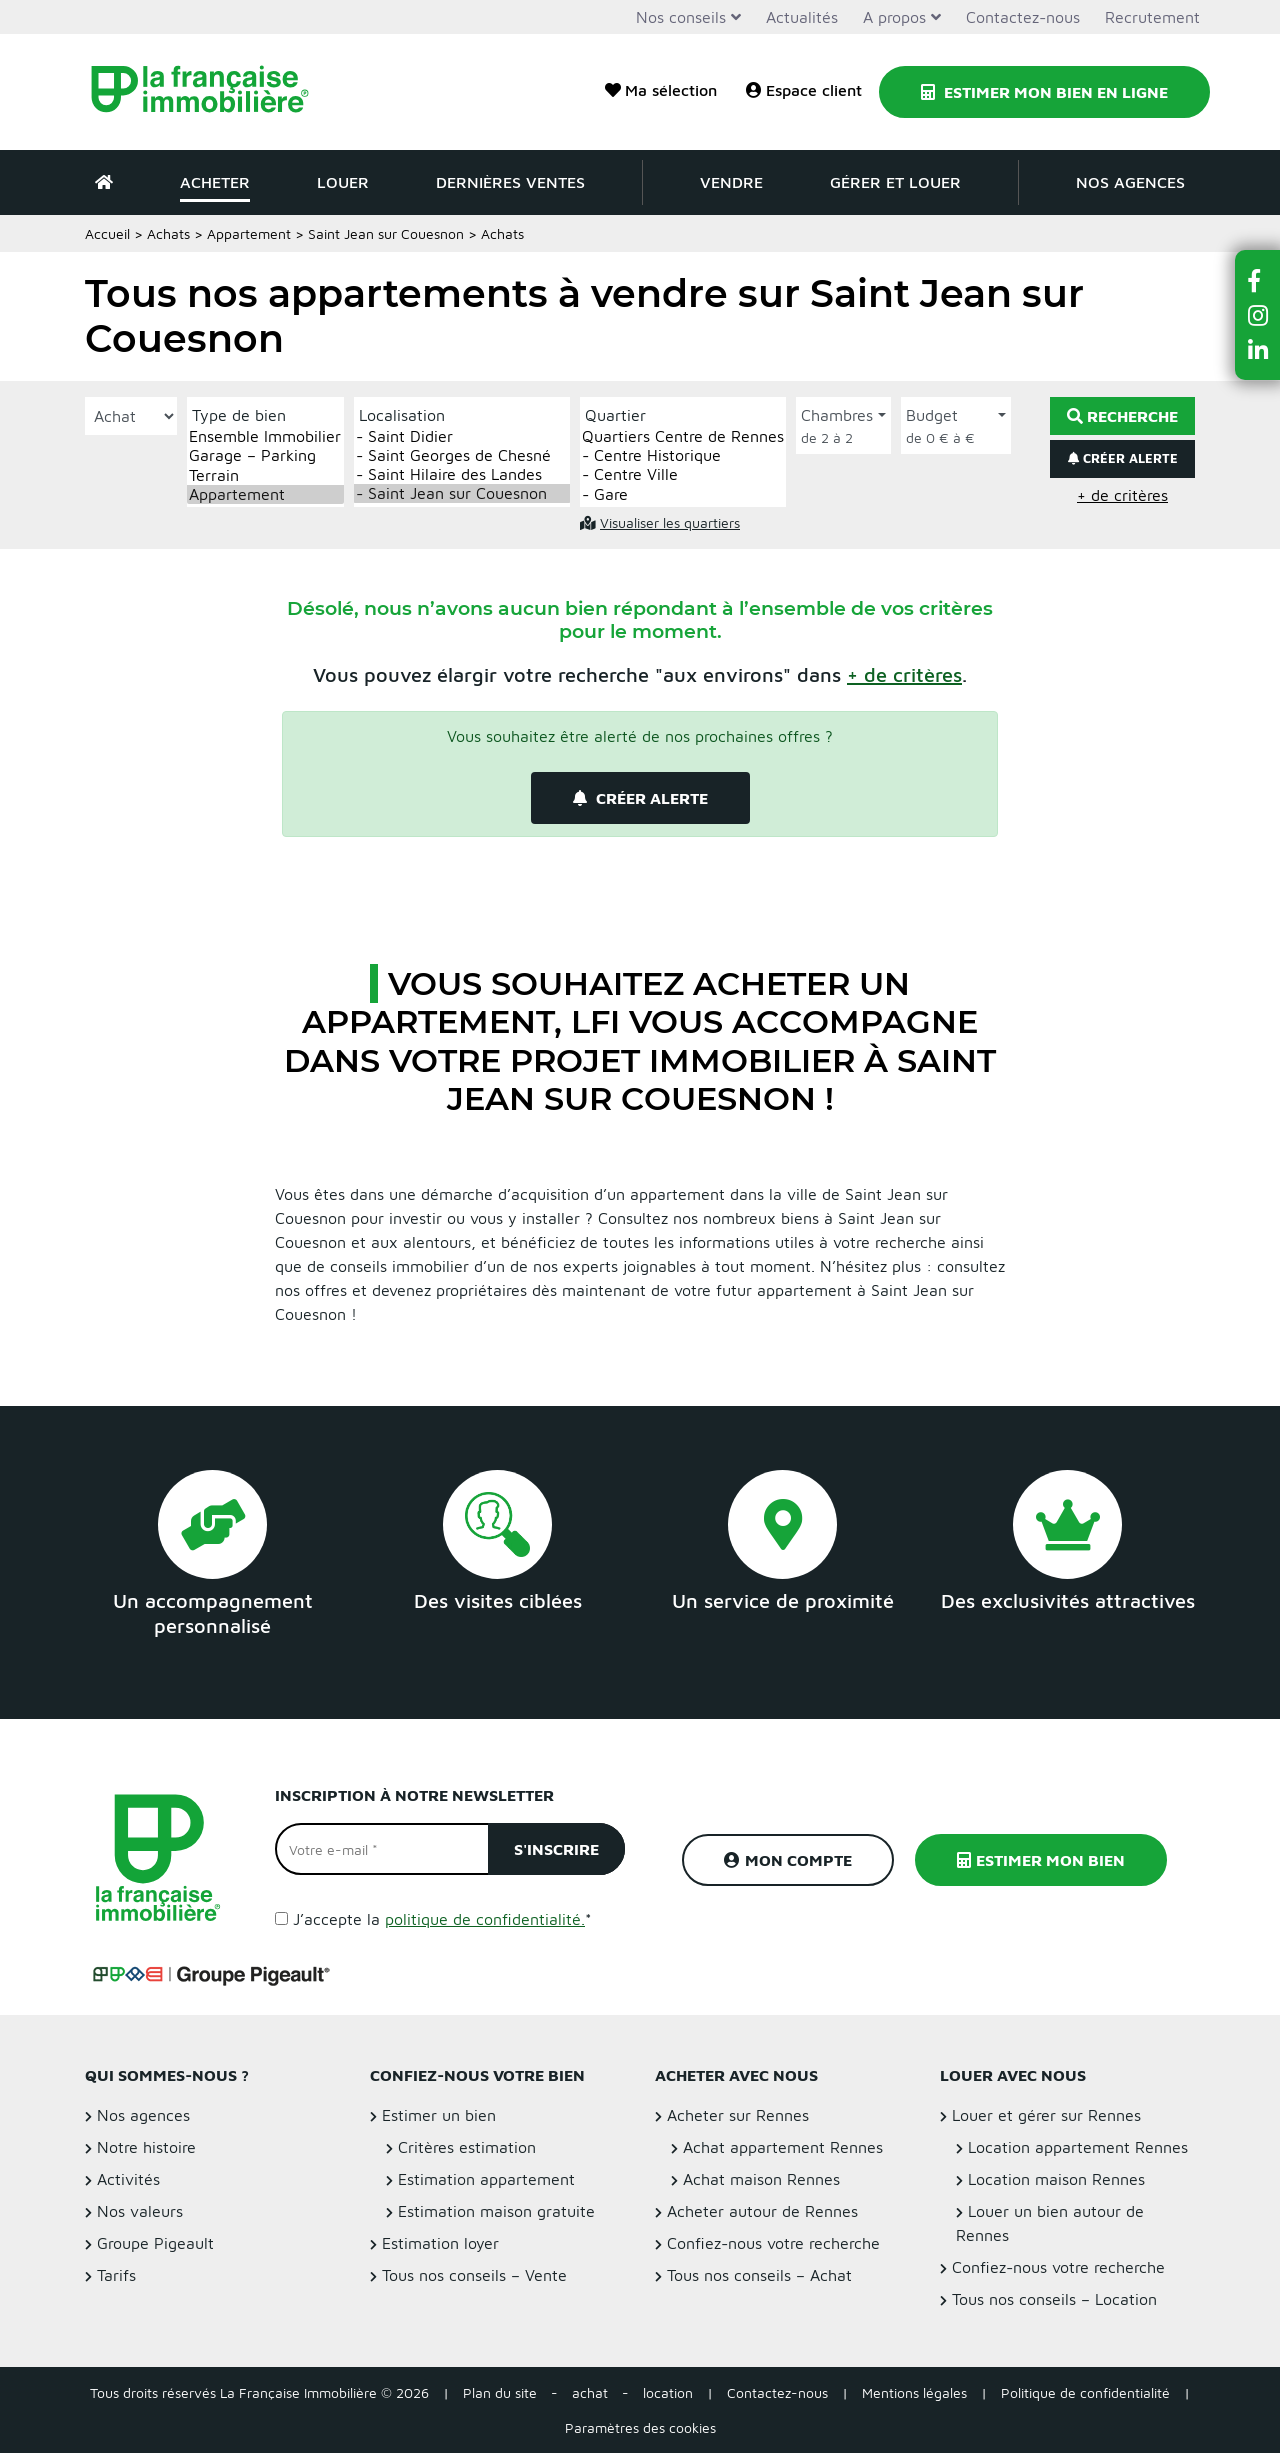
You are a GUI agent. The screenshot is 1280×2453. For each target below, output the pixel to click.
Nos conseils (681, 17)
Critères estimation (467, 2147)
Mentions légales (914, 2392)
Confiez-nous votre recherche (773, 2243)
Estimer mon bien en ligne (1044, 92)
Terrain (265, 475)
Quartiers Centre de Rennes (683, 436)
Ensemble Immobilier (265, 436)
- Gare (683, 494)
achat (590, 2392)
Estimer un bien (439, 2115)
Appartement (249, 233)
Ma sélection (661, 90)
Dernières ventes (510, 182)
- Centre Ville (683, 474)
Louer (343, 182)
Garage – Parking (265, 455)
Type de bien (239, 415)
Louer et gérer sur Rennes (1046, 2115)
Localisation (402, 415)
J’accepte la (442, 1919)
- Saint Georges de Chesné (462, 455)
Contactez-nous (1023, 17)
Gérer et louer (895, 182)
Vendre (731, 182)
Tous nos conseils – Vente (474, 2275)
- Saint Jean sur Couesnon (462, 493)
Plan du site (500, 2392)
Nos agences (1130, 182)
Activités (128, 2179)
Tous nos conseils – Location (1054, 2299)
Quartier (615, 415)
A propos (894, 17)
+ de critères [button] (1122, 495)
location (668, 2392)
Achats (168, 233)
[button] (904, 674)
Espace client (804, 90)
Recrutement (1152, 17)
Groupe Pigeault (155, 2243)
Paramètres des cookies (640, 2427)
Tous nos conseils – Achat (759, 2275)
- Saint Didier (462, 436)
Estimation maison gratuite (496, 2211)
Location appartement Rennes (1078, 2147)
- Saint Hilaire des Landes (462, 474)
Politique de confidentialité (1085, 2392)
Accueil (107, 233)
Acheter (215, 182)
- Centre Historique (683, 455)
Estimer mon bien (1041, 1860)
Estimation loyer (440, 2243)
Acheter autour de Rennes (762, 2211)
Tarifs (116, 2275)
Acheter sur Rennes (738, 2115)
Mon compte (788, 1860)
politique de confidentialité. (485, 1919)
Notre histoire (146, 2147)
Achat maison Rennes (761, 2179)
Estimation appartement (486, 2179)
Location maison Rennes (1056, 2179)
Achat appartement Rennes (783, 2147)
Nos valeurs (140, 2211)
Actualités (802, 17)
